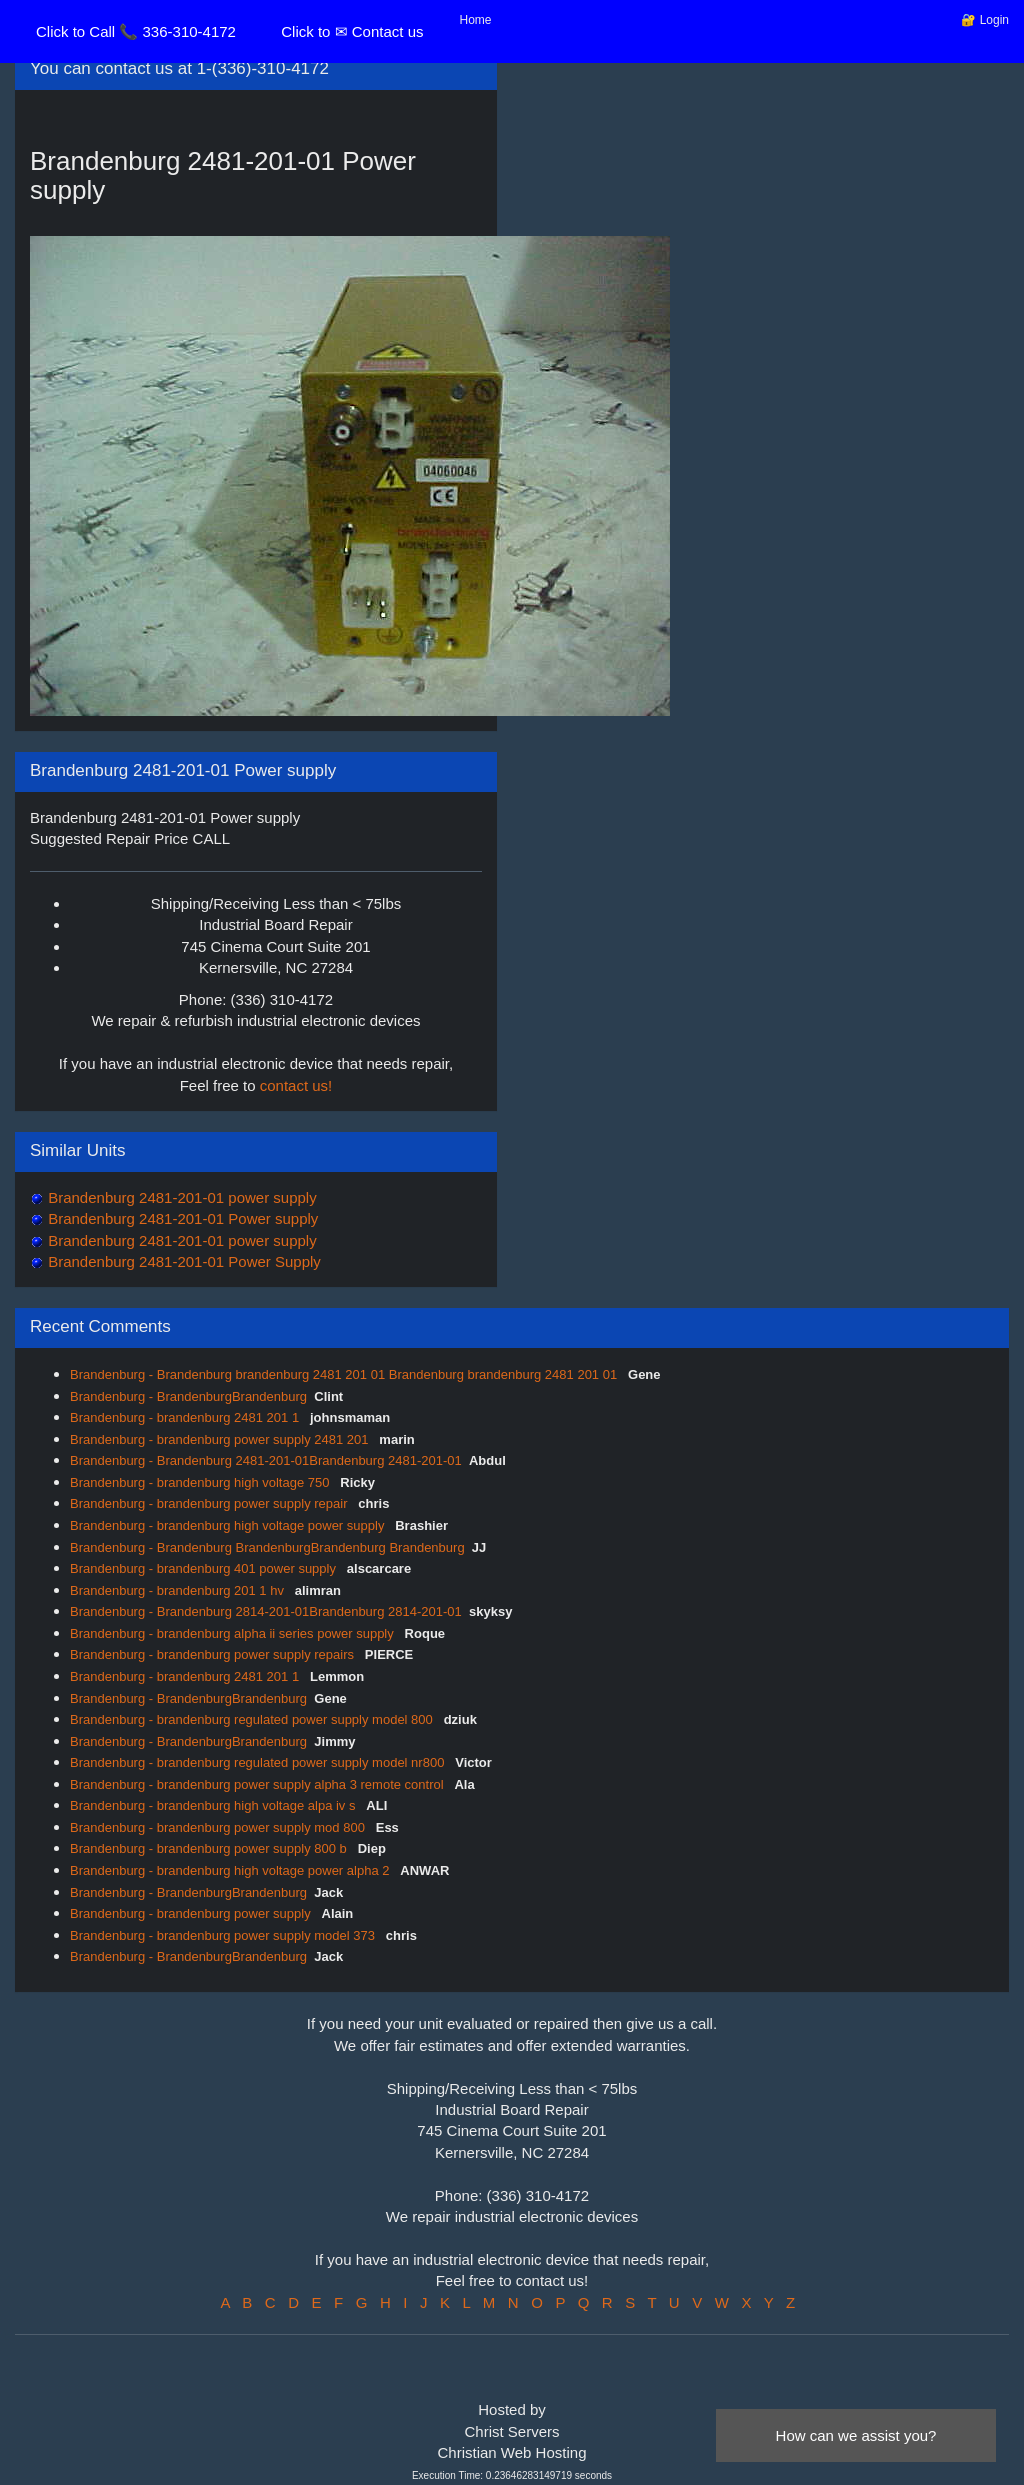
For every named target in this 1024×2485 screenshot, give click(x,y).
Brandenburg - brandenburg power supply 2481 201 (221, 1439)
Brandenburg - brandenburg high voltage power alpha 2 (231, 1870)
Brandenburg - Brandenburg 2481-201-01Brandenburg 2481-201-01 (266, 1460)
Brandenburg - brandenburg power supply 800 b (210, 1848)
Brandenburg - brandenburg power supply (192, 1913)
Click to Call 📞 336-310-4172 (136, 31)
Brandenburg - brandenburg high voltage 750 (201, 1482)
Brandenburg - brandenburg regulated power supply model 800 (253, 1719)
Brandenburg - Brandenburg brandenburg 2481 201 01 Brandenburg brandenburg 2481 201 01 (345, 1374)
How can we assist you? (856, 2435)
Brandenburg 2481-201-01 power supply (180, 1197)
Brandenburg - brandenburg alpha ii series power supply (233, 1633)
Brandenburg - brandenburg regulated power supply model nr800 (259, 1762)
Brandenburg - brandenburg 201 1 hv (179, 1590)
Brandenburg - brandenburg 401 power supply (205, 1568)
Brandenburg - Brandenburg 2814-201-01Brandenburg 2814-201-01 (266, 1611)
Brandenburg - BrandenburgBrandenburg (188, 1396)
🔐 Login (985, 20)
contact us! (296, 1085)
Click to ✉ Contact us (352, 31)
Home (476, 20)
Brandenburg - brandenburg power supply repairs (214, 1654)
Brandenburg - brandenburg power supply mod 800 (219, 1827)
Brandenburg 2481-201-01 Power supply (181, 1218)
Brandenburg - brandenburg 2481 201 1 (186, 1417)
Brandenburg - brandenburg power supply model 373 (224, 1935)
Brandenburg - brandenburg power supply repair (210, 1503)
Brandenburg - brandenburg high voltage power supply (229, 1525)
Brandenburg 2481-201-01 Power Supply (182, 1261)
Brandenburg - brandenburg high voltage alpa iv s (214, 1805)
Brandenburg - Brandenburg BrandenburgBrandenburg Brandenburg (267, 1547)
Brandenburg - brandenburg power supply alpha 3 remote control (258, 1784)
